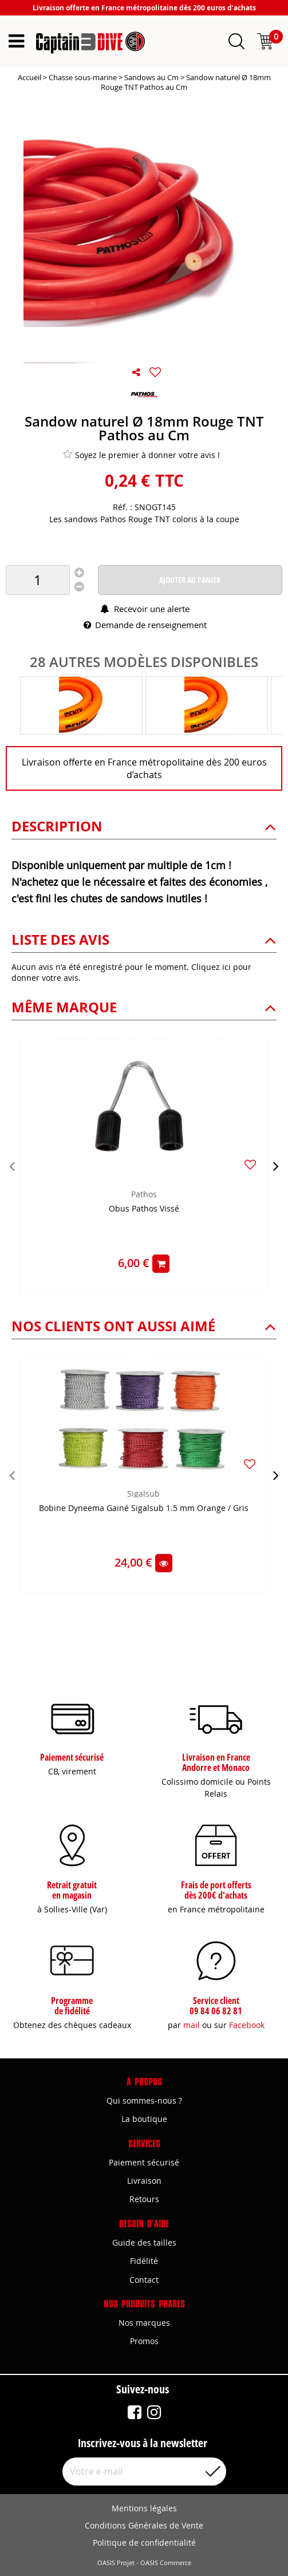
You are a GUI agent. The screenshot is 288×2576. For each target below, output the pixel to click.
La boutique (144, 2118)
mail (191, 2024)
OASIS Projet (116, 2563)
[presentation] (12, 1166)
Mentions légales (144, 2508)
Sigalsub (143, 1493)
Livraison (144, 2180)
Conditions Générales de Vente (144, 2525)
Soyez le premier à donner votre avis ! (141, 454)
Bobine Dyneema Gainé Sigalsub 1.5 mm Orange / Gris (143, 1508)
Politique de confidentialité (144, 2542)
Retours (144, 2199)
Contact (144, 2279)
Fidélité (144, 2260)
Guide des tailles (144, 2242)
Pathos (144, 1194)
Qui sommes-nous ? (144, 2100)
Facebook (247, 2024)
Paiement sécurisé (144, 2162)
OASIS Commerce (165, 2563)
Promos (144, 2341)
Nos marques (144, 2322)
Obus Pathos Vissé (144, 1209)
